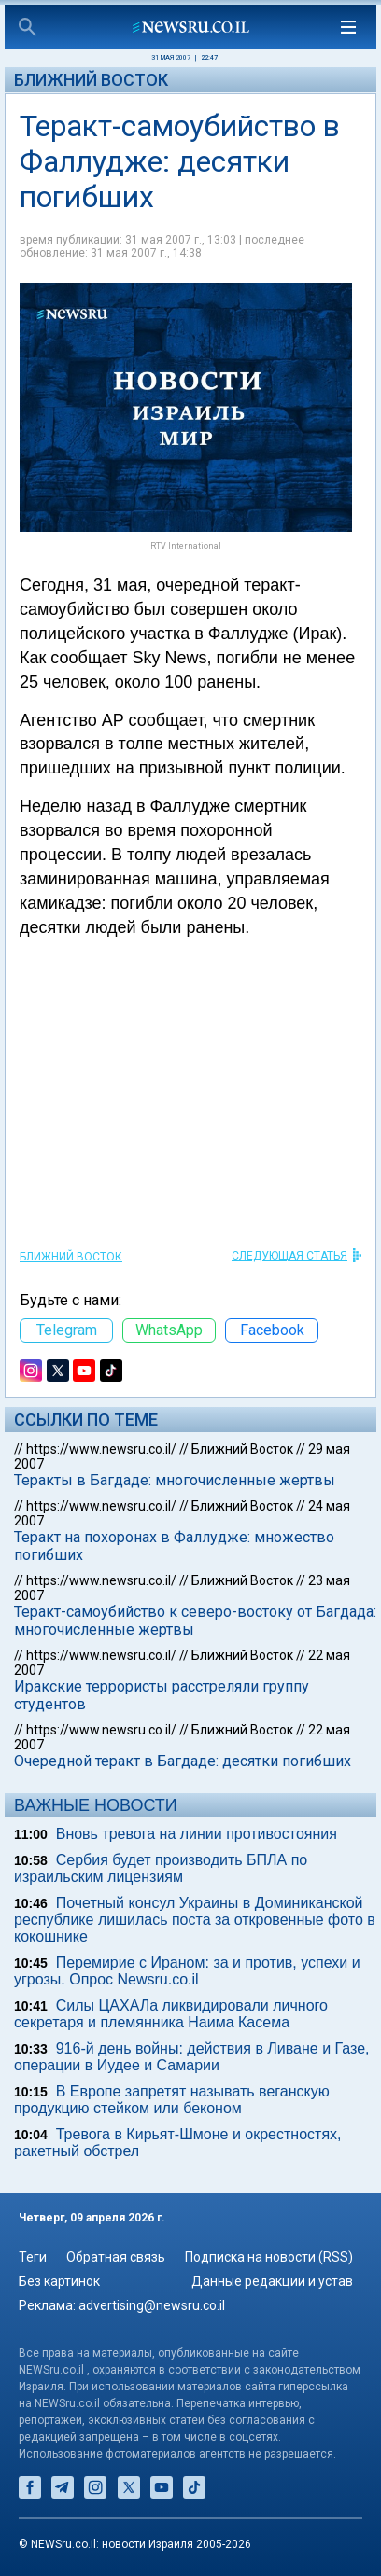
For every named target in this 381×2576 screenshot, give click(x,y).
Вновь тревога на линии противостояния (196, 1834)
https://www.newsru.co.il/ (101, 1448)
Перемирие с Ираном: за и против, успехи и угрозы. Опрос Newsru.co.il (187, 1971)
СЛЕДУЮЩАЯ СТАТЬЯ (289, 1255)
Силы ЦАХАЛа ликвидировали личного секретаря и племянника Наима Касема (171, 2014)
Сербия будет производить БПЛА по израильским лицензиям (160, 1868)
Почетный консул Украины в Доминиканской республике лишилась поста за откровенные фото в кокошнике (194, 1919)
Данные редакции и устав (272, 2281)
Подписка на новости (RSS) (269, 2256)
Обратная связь (115, 2256)
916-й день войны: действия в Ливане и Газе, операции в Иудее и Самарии (192, 2056)
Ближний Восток (91, 80)
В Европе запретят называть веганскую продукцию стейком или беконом (172, 2099)
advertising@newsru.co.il (151, 2305)
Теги (33, 2256)
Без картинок (59, 2281)
